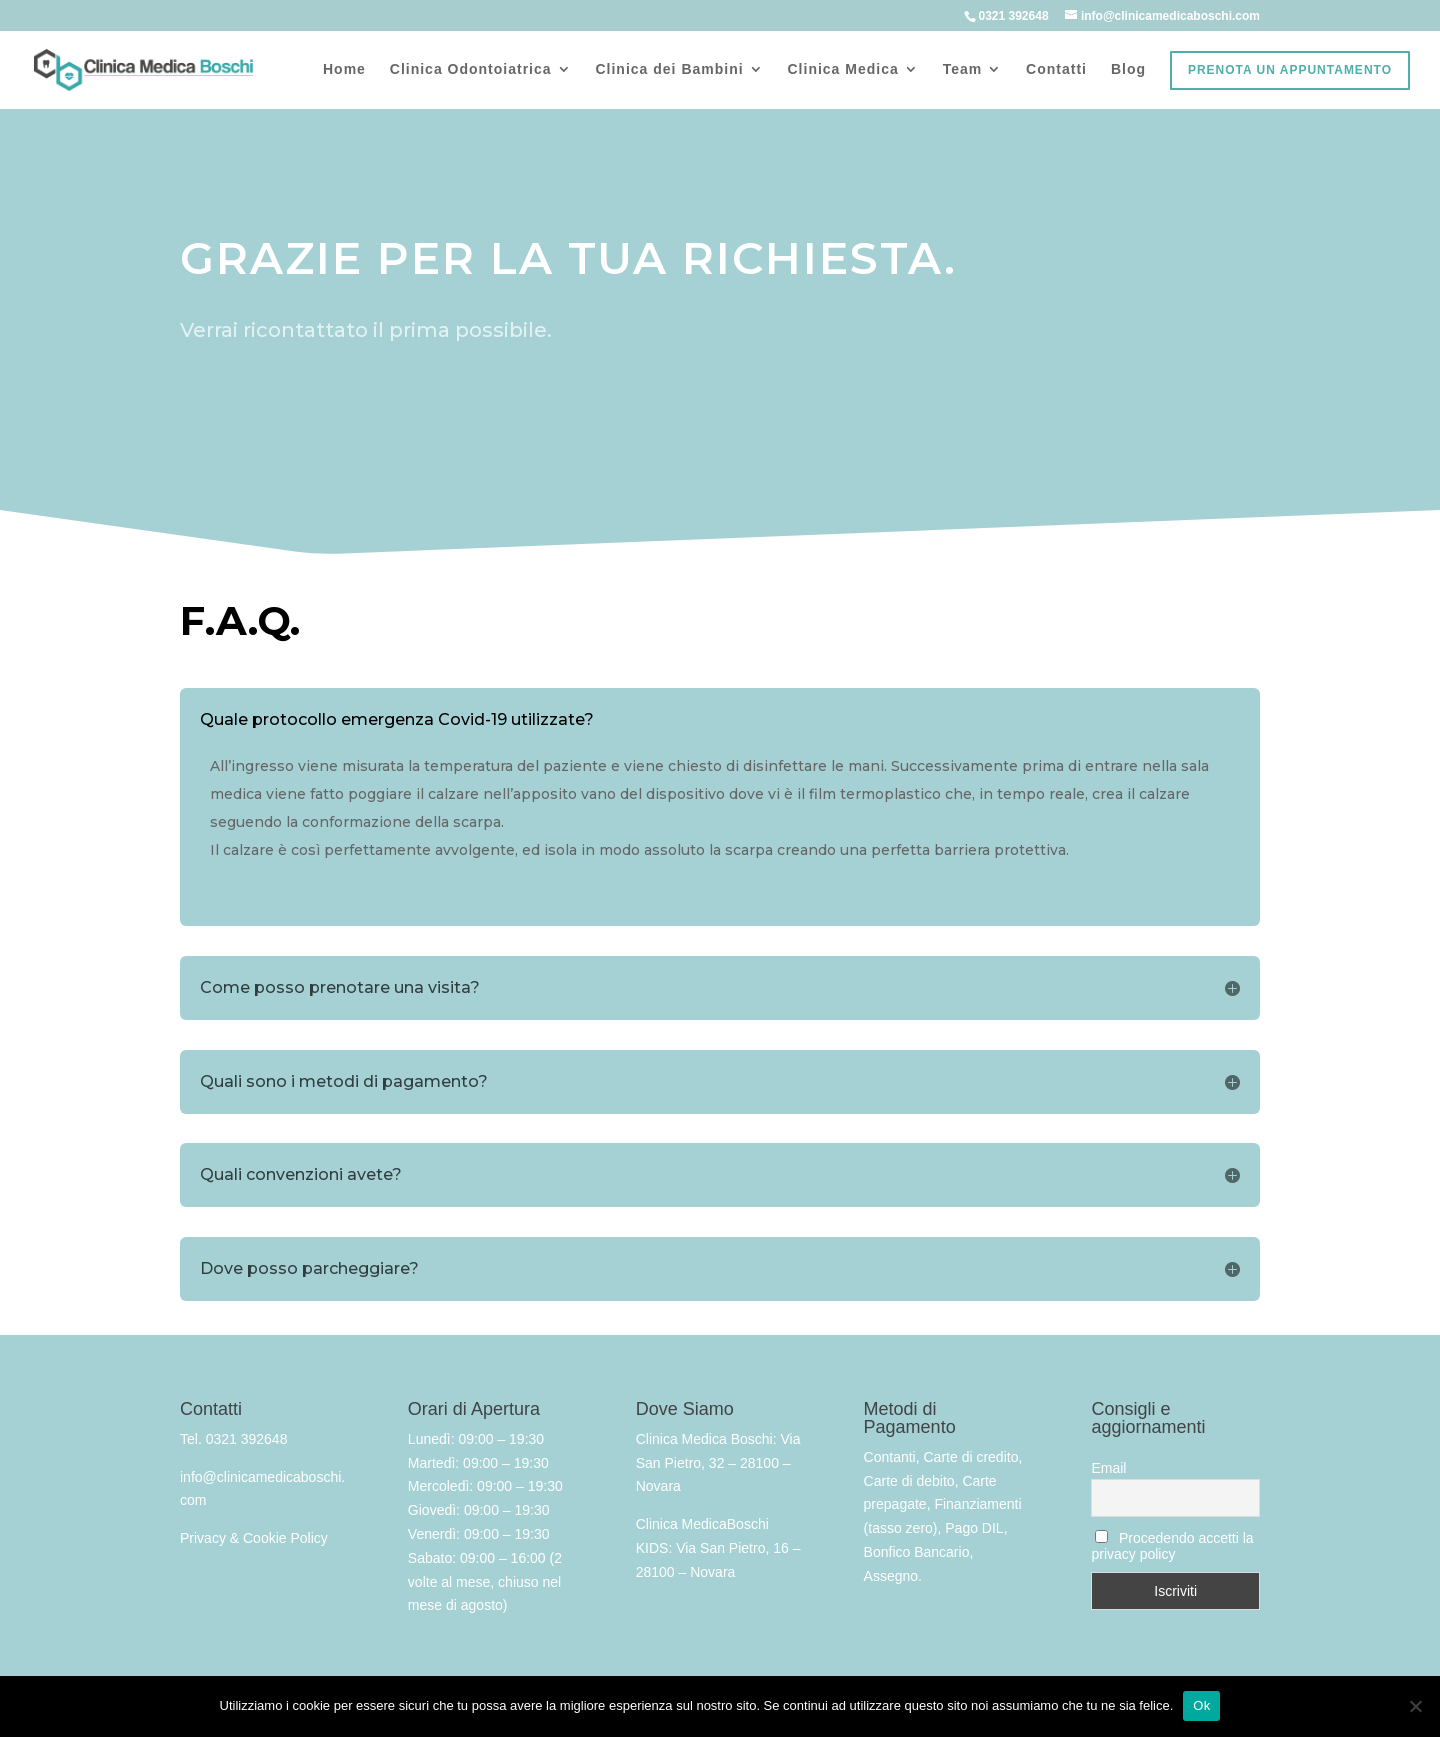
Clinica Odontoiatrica (471, 69)
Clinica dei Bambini (669, 69)
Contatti (1056, 69)
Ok (1201, 1705)
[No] (1415, 1706)
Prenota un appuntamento (1290, 70)
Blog (1128, 69)
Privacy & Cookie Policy (254, 1538)
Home (344, 69)
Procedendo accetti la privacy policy (1172, 1546)
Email (1108, 1468)
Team (963, 69)
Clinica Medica (843, 69)
